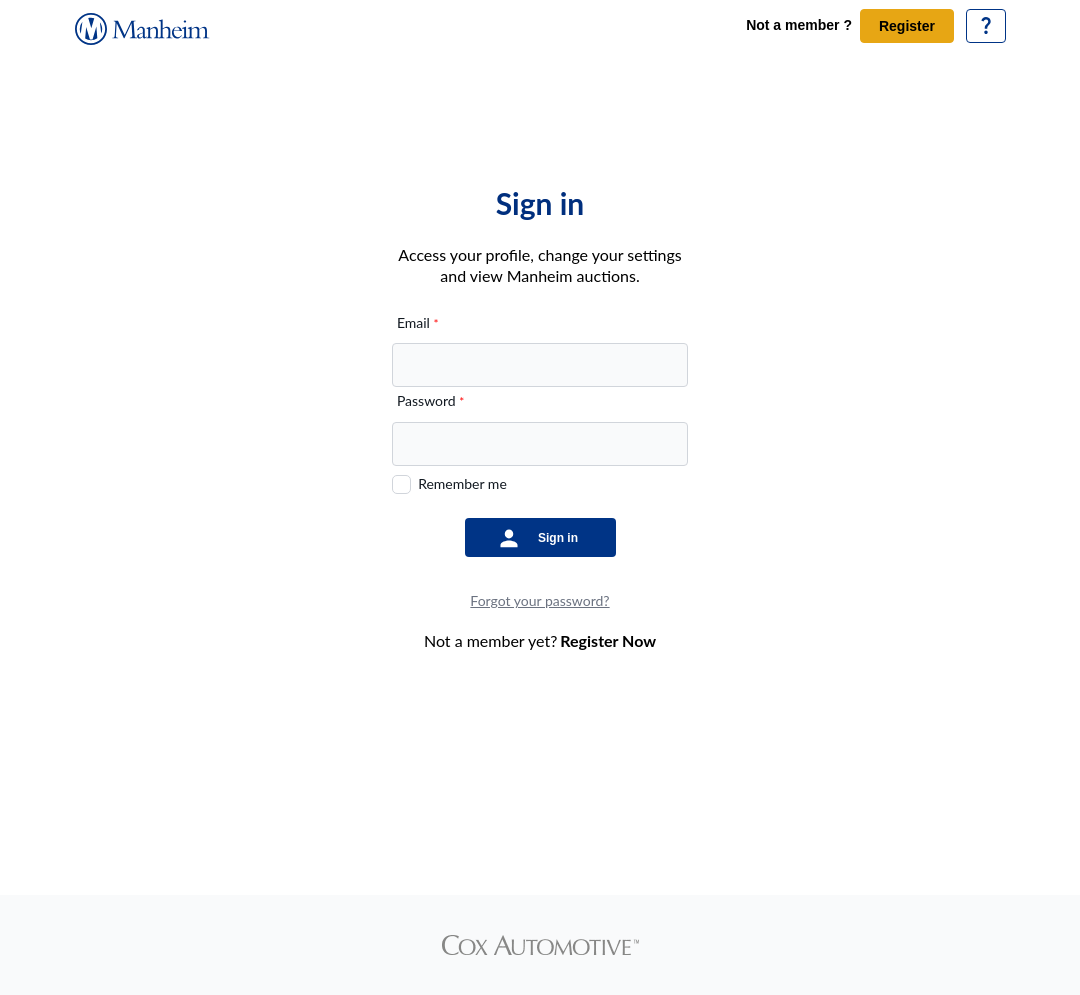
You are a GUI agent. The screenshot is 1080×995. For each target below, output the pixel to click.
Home (357, 838)
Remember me (462, 483)
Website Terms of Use (541, 838)
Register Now (608, 640)
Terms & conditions (428, 838)
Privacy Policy (643, 838)
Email (418, 322)
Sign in (558, 538)
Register (907, 26)
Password (430, 400)
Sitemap (719, 838)
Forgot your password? (539, 600)
